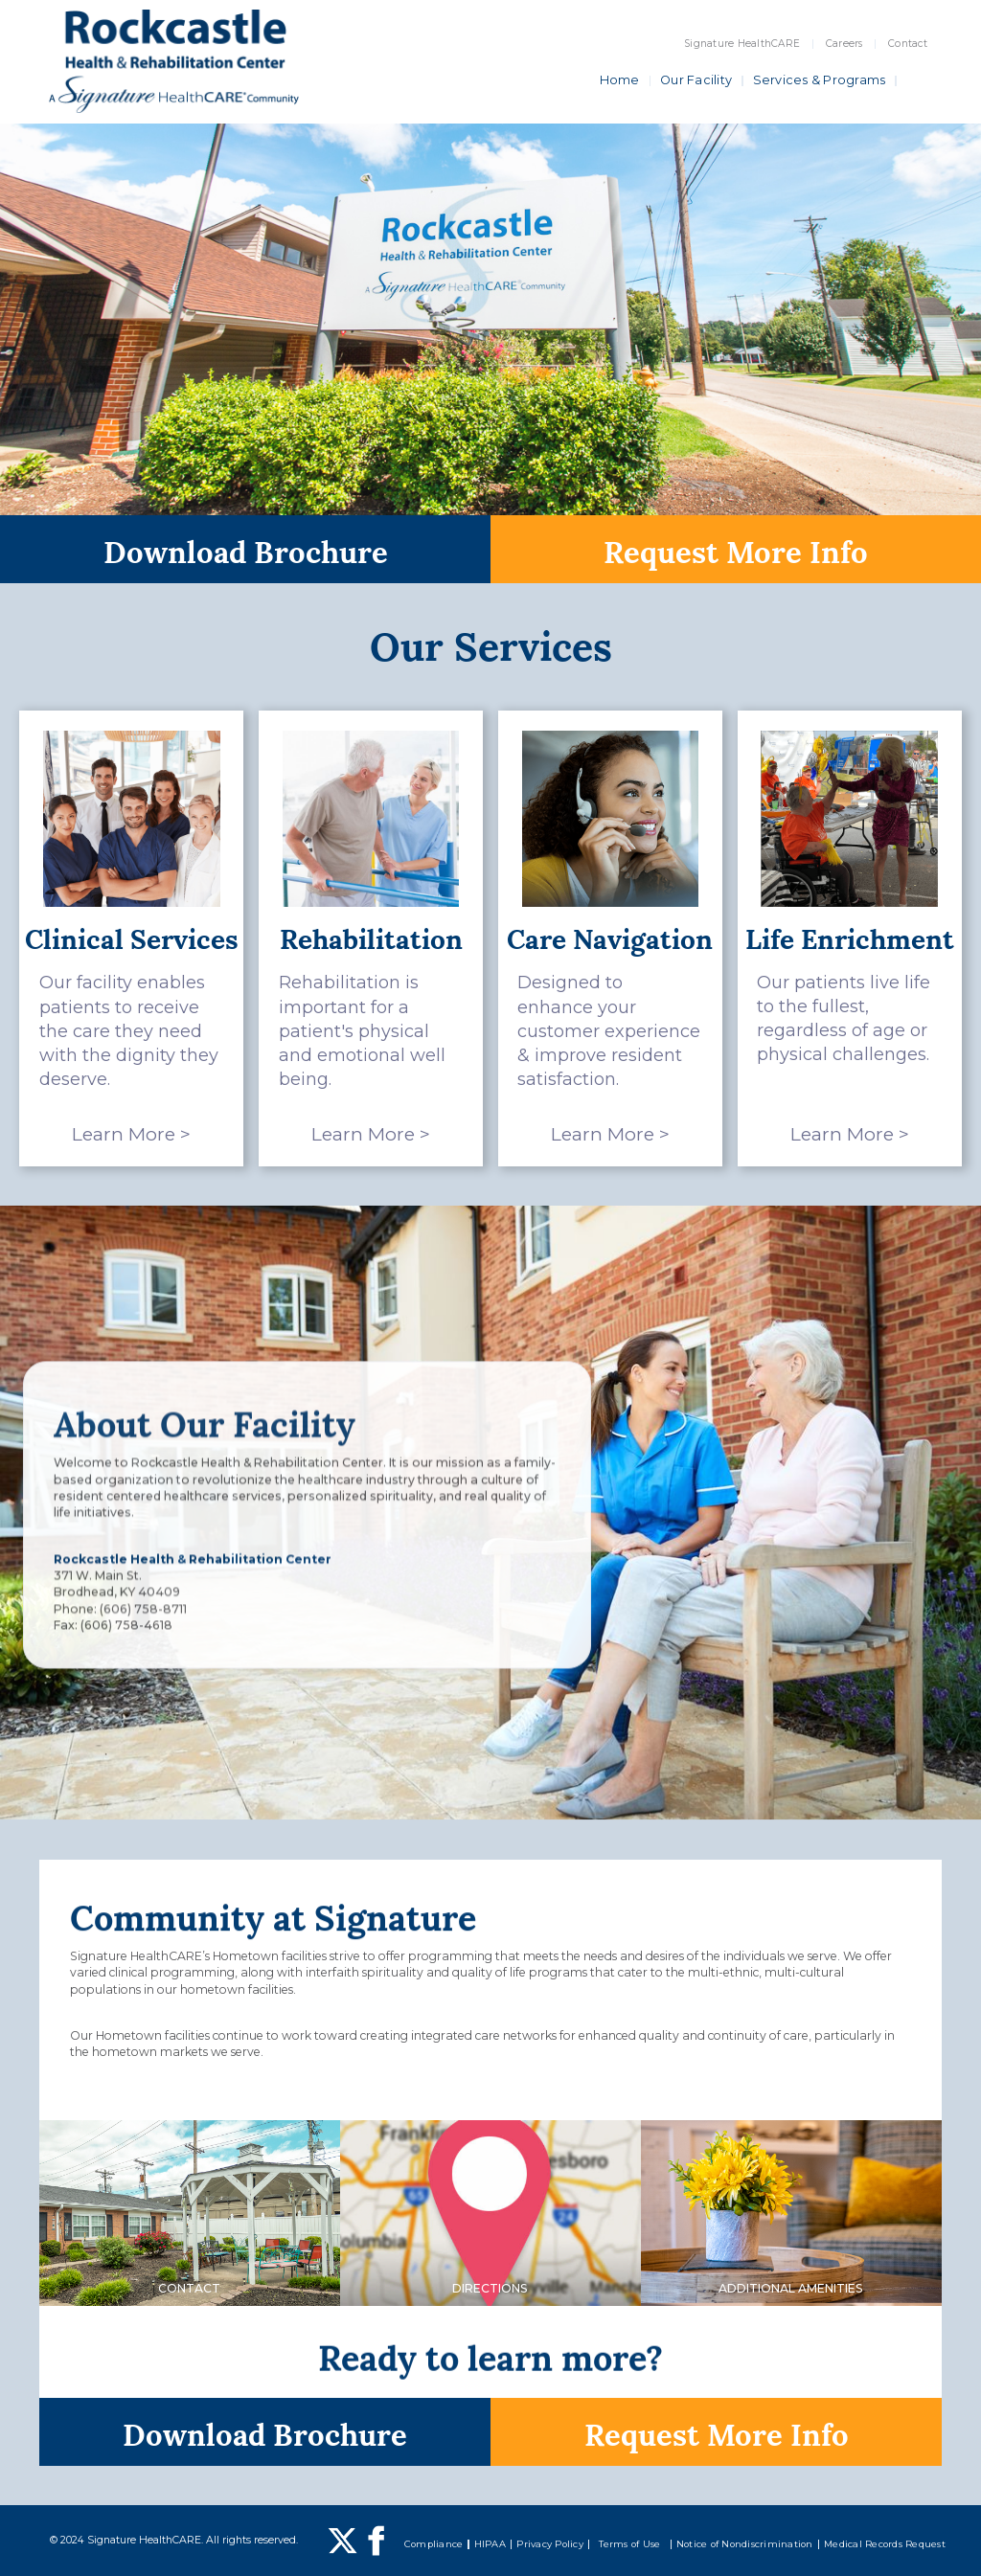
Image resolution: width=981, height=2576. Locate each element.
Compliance (434, 2544)
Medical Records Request (885, 2544)
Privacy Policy (549, 2544)
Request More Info (736, 549)
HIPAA (490, 2544)
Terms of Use (629, 2544)
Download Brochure (245, 549)
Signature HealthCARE (742, 43)
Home (620, 80)
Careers (844, 43)
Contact (907, 43)
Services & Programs (819, 80)
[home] (174, 61)
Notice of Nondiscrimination (744, 2544)
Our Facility (696, 80)
